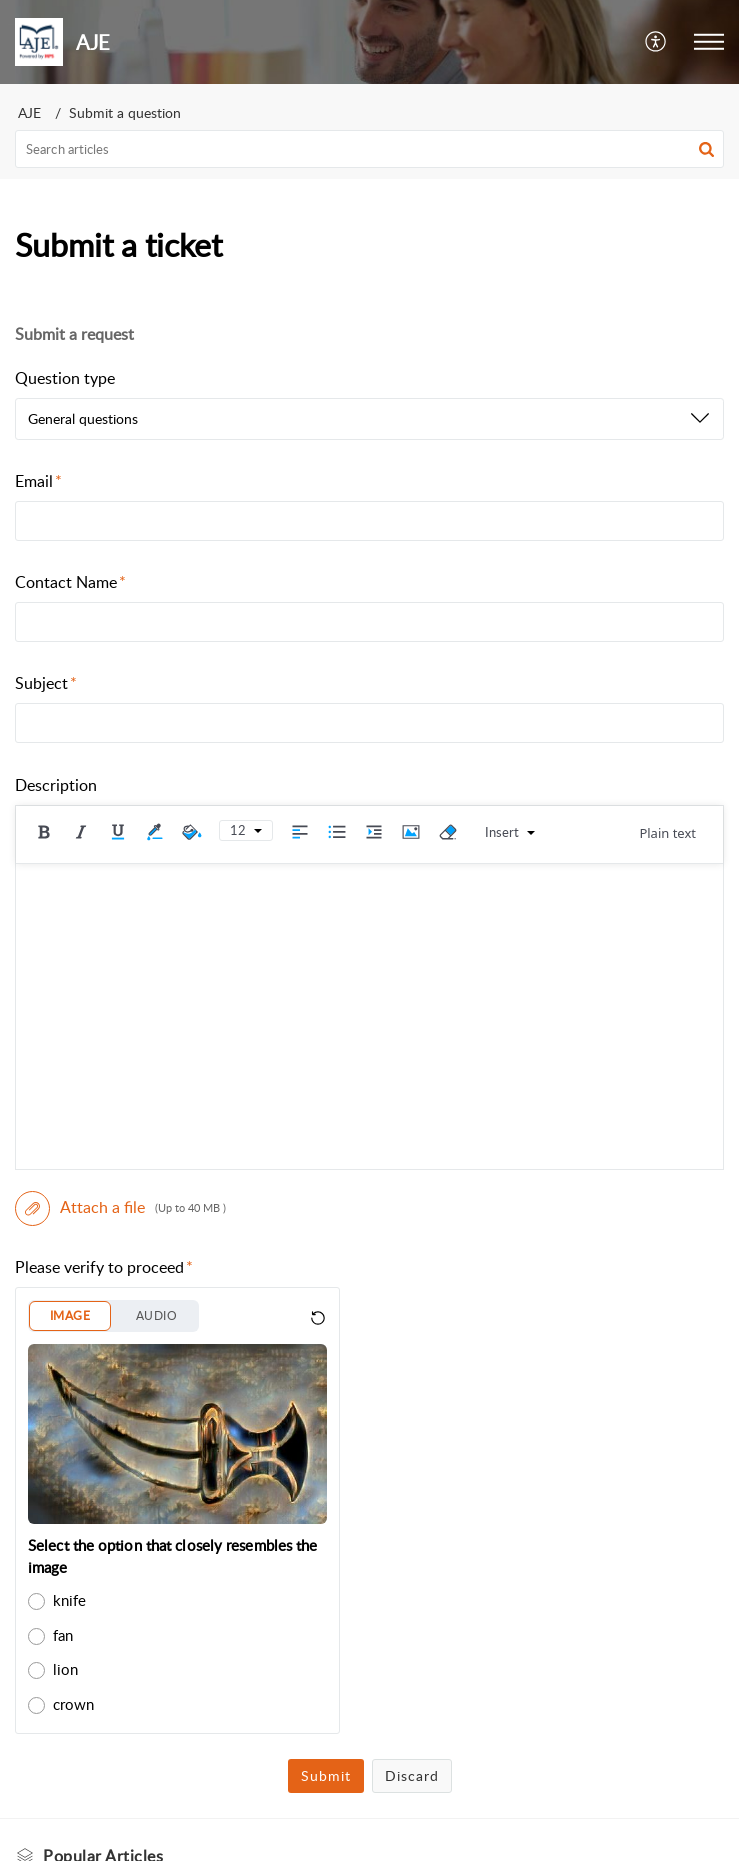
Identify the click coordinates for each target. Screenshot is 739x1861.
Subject (46, 683)
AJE (29, 112)
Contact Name (70, 582)
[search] (369, 149)
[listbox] (369, 419)
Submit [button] (326, 1775)
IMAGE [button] (70, 1315)
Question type (65, 378)
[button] (656, 42)
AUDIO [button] (156, 1315)
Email (38, 481)
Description (56, 785)
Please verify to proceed (104, 1267)
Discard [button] (412, 1775)
